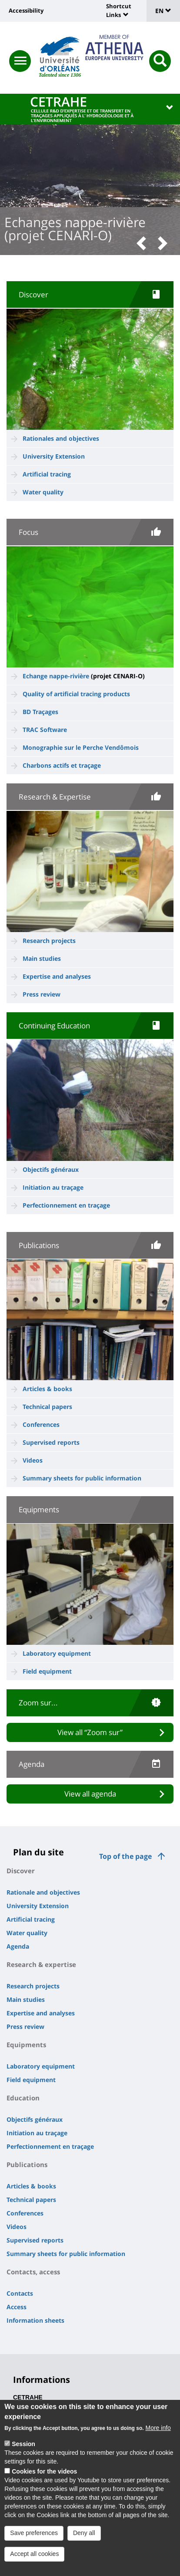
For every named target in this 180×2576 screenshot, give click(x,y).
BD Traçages (40, 712)
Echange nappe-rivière (56, 676)
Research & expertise (41, 1964)
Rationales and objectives (61, 438)
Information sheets (35, 2320)
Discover (21, 1870)
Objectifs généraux (51, 1169)
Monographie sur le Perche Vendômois (81, 747)
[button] (144, 244)
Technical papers (47, 1406)
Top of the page (125, 1856)
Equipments (26, 2044)
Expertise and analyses (57, 976)
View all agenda (90, 1794)
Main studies (42, 958)
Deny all (84, 2536)
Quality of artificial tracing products (76, 694)
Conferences (41, 1424)
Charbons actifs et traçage (62, 765)
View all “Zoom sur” (90, 1732)
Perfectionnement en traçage (66, 1205)
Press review (41, 994)
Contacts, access (33, 2271)
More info (158, 2431)
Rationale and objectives (43, 1892)
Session (23, 2447)
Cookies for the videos (44, 2474)
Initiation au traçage (53, 1187)
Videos (33, 1460)
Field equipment (47, 1671)
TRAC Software (45, 729)
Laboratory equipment (57, 1653)
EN (163, 11)
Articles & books (47, 1389)
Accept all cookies (34, 2557)
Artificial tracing (47, 474)
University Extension (54, 456)
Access (17, 2307)
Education (23, 2097)
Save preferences (34, 2536)
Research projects (49, 940)
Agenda (18, 1946)
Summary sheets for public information (82, 1478)
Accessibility (26, 10)
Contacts (20, 2293)
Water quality (43, 492)
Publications (27, 2164)
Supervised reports (51, 1442)
